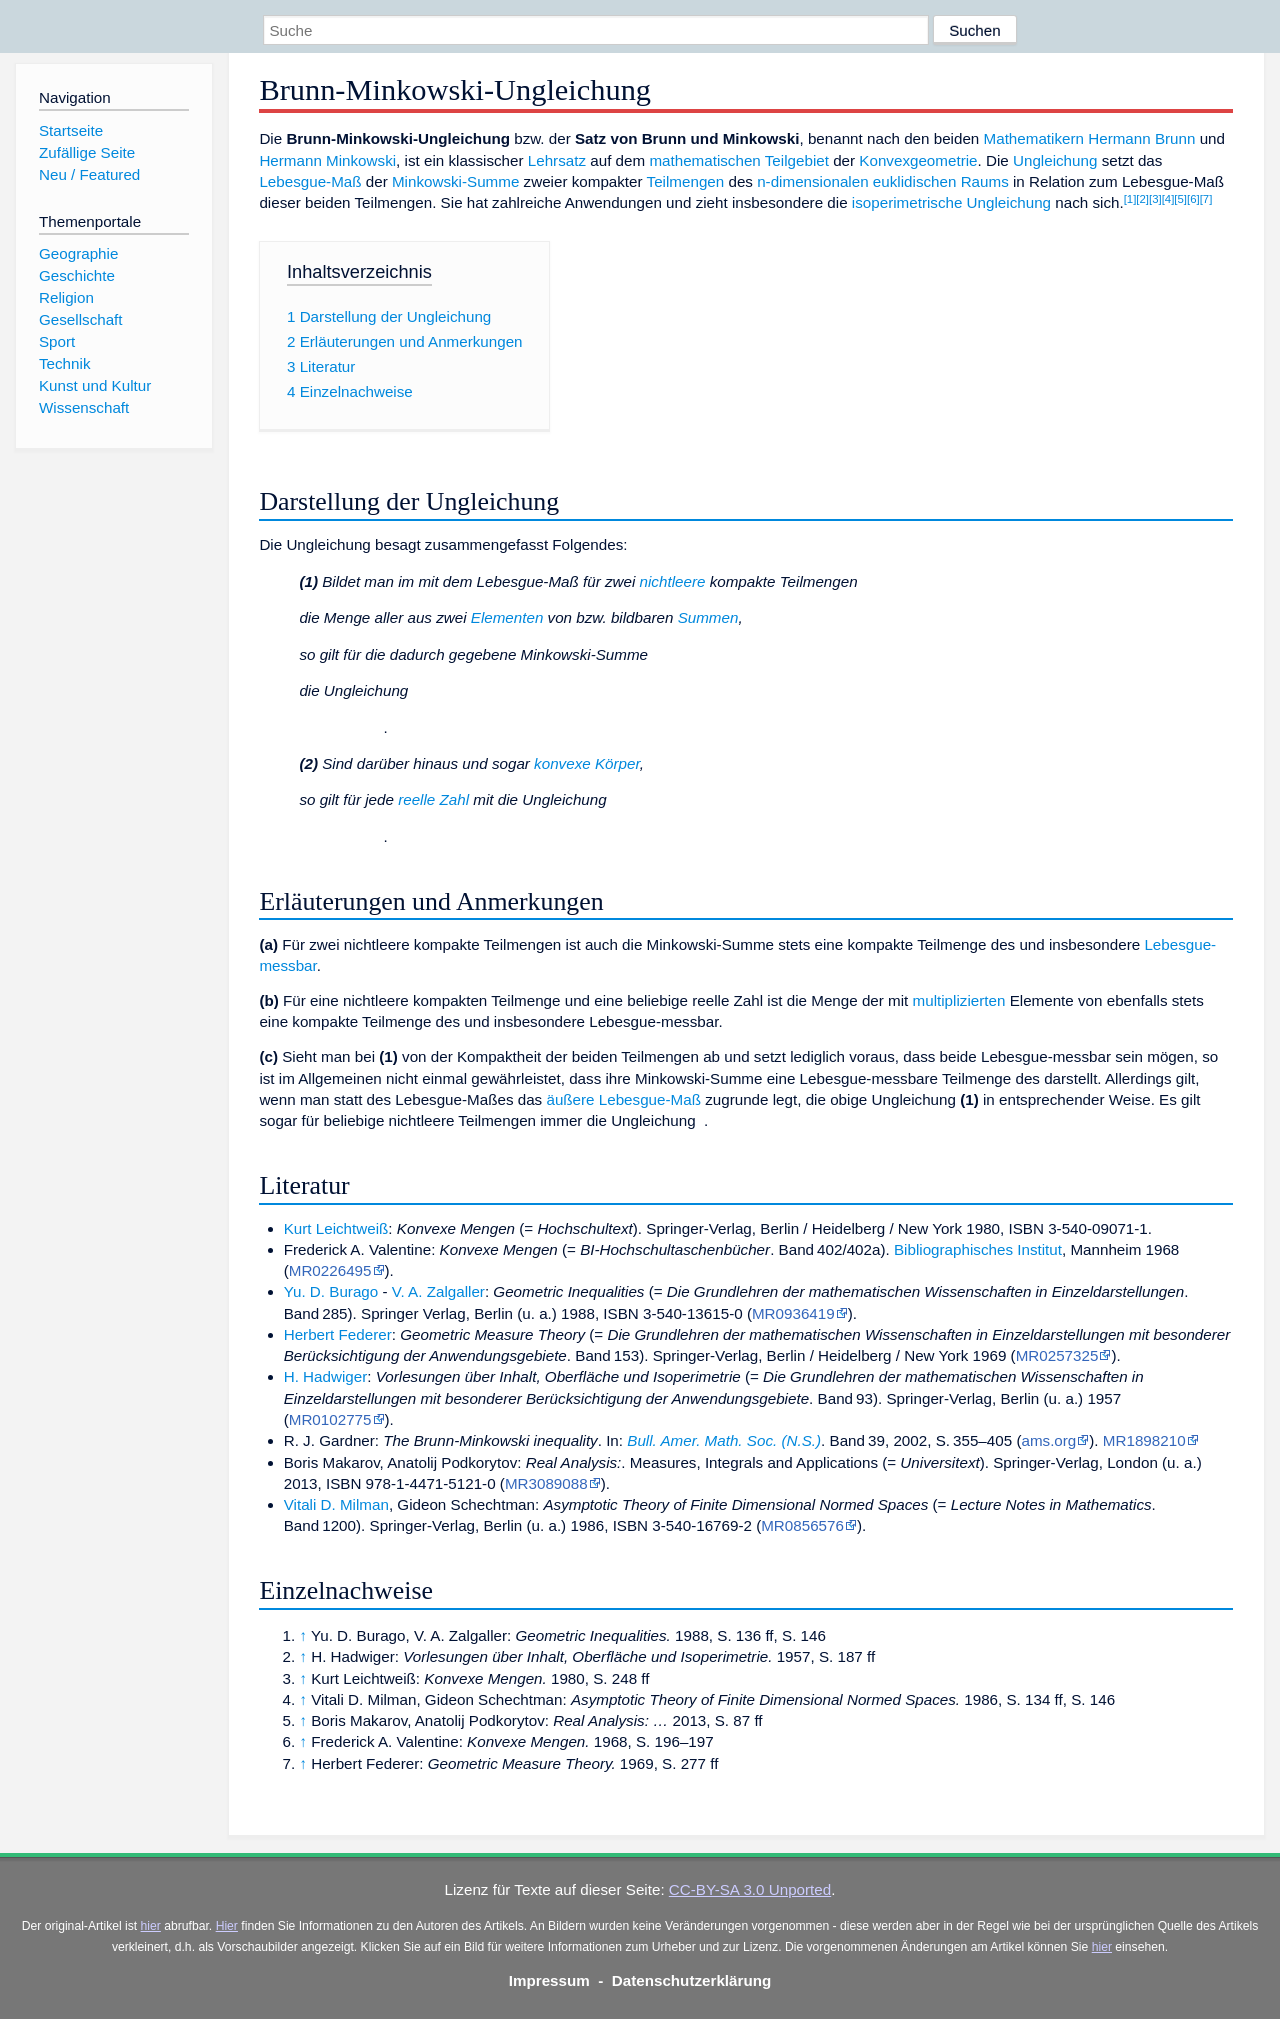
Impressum (549, 1980)
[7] (1206, 199)
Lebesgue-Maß (310, 181)
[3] (1155, 199)
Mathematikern (1034, 138)
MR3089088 (546, 1483)
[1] (1130, 199)
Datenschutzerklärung (692, 1980)
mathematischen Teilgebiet (739, 160)
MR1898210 (1144, 1440)
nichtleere (673, 581)
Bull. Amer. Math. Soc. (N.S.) (724, 1440)
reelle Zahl (433, 799)
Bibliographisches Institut (978, 1249)
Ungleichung (1055, 160)
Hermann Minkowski (327, 160)
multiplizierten (959, 1000)
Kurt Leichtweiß (336, 1228)
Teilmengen (686, 181)
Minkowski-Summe (455, 181)
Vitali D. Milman (336, 1504)
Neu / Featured (89, 174)
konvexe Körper (587, 763)
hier (151, 1926)
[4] (1168, 199)
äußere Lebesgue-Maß (623, 1099)
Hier (227, 1926)
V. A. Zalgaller (438, 1291)
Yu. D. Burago (331, 1291)
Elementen (507, 617)
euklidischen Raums (941, 181)
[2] (1142, 199)
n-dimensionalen (812, 181)
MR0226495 (330, 1270)
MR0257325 (1057, 1355)
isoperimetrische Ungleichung (951, 202)
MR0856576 (802, 1525)
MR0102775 (330, 1419)
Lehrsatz (557, 160)
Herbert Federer (338, 1334)
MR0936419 (793, 1313)
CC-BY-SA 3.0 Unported (750, 1889)
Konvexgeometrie (918, 160)
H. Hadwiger (326, 1376)
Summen (708, 617)
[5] (1180, 199)
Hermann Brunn (1141, 138)
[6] (1193, 199)
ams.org (1048, 1440)
